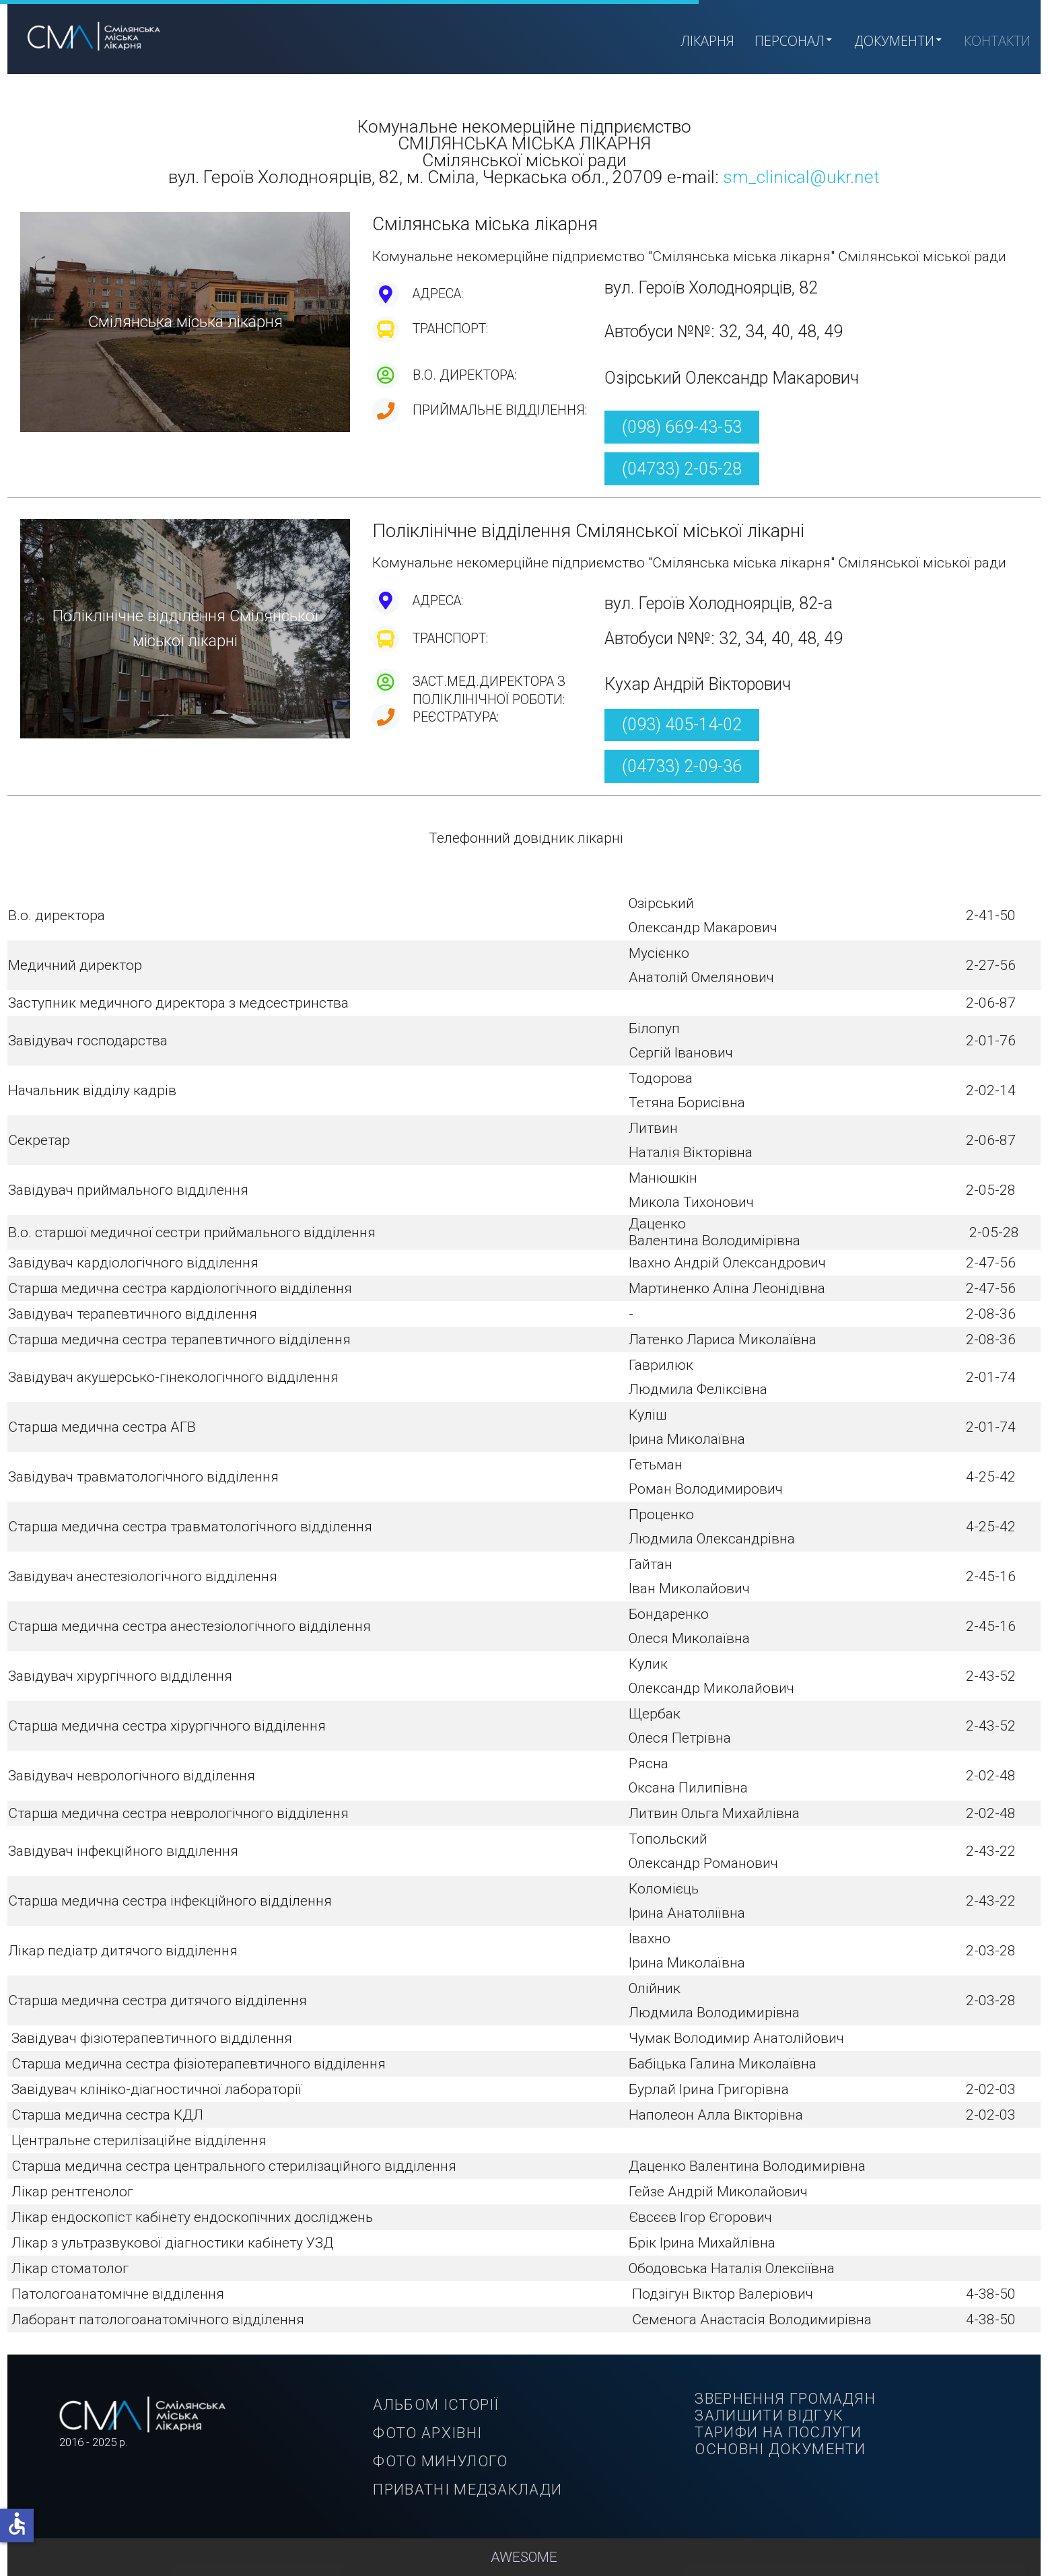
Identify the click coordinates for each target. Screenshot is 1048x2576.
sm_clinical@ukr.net (801, 177)
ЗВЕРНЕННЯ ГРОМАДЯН (785, 2398)
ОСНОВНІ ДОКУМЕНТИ (780, 2449)
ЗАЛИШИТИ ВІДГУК (769, 2415)
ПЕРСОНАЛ (794, 40)
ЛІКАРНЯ (707, 41)
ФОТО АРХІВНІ (427, 2432)
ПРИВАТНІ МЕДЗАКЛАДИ (467, 2489)
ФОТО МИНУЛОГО (440, 2461)
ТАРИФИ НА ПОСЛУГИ (778, 2432)
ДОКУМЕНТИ (899, 40)
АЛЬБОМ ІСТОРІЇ (436, 2404)
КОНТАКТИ (997, 41)
